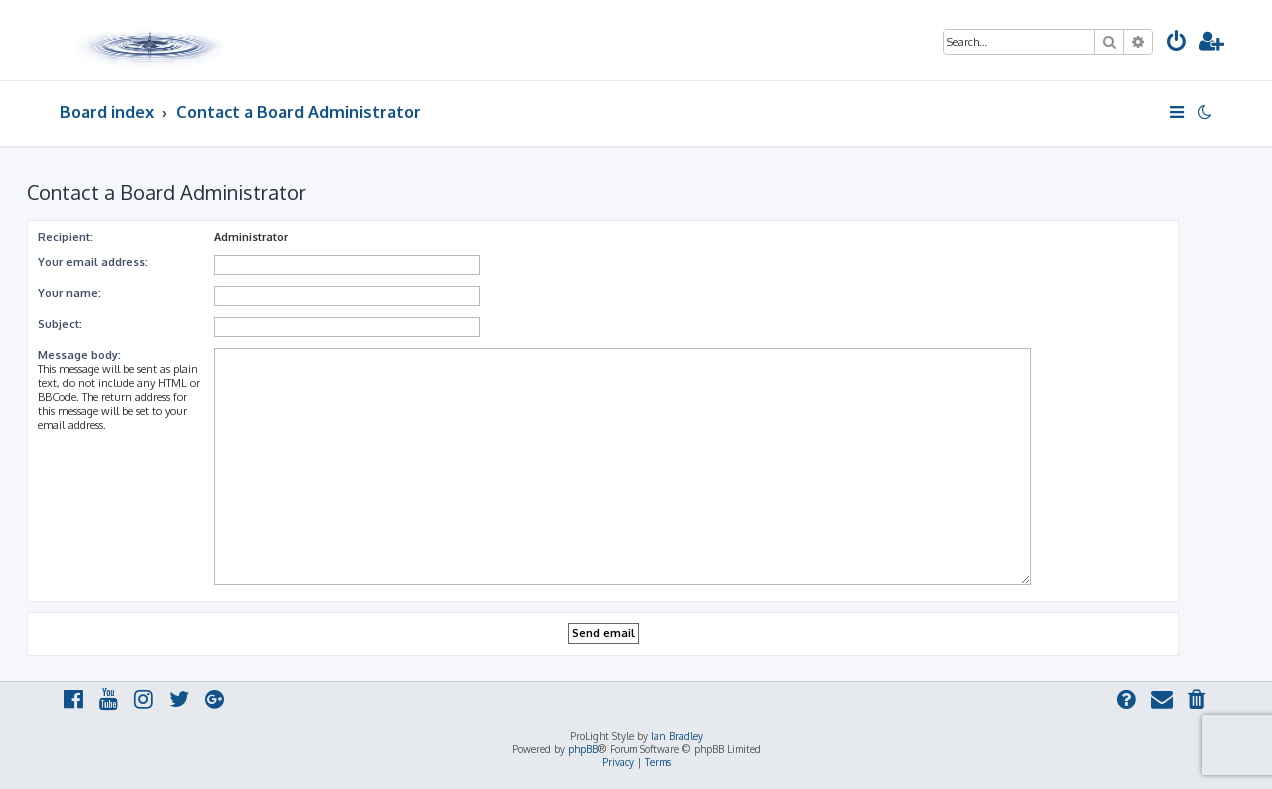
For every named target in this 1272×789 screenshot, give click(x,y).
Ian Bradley (677, 736)
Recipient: (65, 237)
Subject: (60, 324)
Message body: (79, 355)
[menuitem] (1177, 43)
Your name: (69, 293)
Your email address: (93, 262)
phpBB (583, 749)
